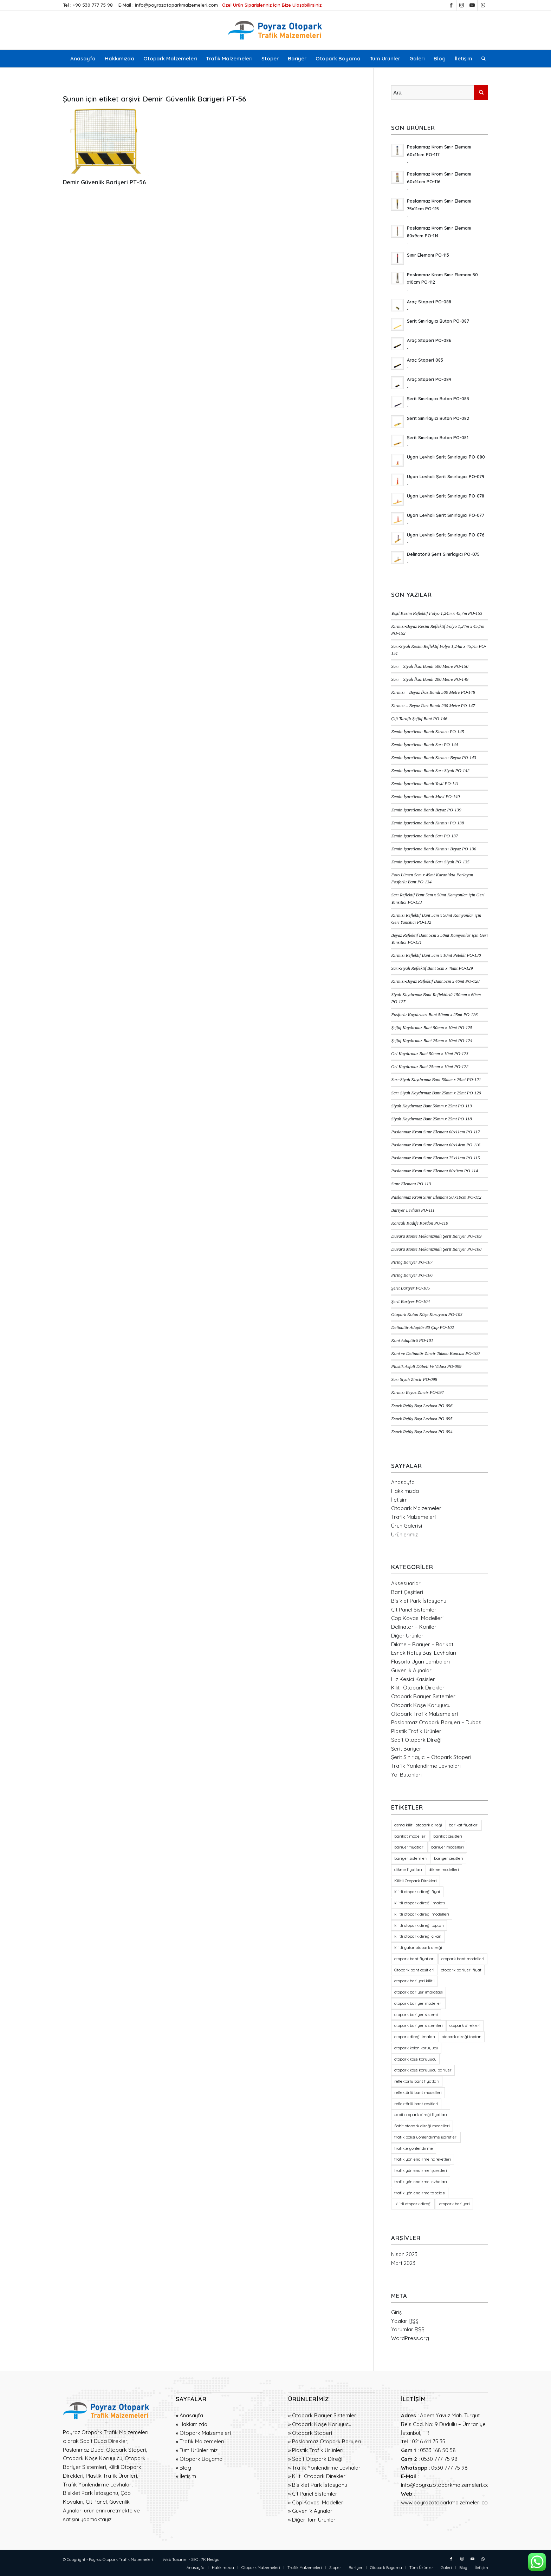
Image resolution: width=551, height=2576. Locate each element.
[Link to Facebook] (451, 5)
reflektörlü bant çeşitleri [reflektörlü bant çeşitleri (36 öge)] (416, 2103)
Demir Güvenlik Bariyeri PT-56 (104, 182)
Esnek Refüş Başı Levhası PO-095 (421, 1418)
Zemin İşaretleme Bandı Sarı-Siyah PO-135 (430, 861)
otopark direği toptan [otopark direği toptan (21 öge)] (461, 2036)
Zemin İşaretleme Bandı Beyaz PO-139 (426, 810)
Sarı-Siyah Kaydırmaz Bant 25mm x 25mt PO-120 (436, 1093)
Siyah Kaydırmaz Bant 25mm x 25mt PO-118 (431, 1118)
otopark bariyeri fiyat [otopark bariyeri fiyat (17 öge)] (461, 1970)
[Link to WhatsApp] (483, 5)
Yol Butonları (406, 1774)
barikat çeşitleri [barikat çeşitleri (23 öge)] (447, 1836)
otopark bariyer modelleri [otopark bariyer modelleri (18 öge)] (418, 2003)
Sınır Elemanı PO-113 (411, 1183)
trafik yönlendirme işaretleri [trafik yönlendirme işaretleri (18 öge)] (420, 2170)
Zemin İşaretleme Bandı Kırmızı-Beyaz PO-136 (433, 848)
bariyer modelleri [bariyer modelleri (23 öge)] (447, 1847)
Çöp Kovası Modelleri (417, 1618)
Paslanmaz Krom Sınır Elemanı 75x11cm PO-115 (435, 1157)
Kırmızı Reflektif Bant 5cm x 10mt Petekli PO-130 (436, 955)
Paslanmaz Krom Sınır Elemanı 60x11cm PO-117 (435, 1131)
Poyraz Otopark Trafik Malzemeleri (121, 2559)
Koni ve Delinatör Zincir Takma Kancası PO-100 (435, 1353)
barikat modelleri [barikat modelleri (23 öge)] (410, 1836)
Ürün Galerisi (406, 1525)
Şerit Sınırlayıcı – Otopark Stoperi (431, 1757)
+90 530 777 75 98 (93, 5)
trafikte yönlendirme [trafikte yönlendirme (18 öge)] (413, 2148)
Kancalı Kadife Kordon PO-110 (419, 1223)
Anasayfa (403, 1482)
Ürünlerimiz (404, 1534)
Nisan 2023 (404, 2254)
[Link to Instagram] (461, 5)
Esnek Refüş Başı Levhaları (423, 1652)
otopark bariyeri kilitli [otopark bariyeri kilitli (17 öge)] (414, 1980)
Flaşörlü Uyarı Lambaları (420, 1661)
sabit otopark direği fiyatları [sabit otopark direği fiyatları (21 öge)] (420, 2114)
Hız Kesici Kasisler (413, 1679)
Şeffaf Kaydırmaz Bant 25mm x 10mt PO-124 (431, 1040)
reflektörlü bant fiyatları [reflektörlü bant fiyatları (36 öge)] (416, 2081)
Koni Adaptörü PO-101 (412, 1340)
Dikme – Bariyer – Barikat (422, 1644)
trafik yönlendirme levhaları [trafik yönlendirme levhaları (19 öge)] (420, 2181)
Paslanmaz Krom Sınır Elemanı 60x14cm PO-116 (435, 1144)
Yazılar (405, 2321)
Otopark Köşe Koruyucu (420, 1705)
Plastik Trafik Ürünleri (416, 1731)
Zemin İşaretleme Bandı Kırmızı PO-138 (427, 823)
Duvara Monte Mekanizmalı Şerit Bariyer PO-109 (436, 1236)
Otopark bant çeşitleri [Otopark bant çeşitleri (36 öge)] (414, 1970)
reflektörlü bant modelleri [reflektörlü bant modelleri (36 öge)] (418, 2092)
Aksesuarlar (406, 1583)
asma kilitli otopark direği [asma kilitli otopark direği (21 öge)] (418, 1825)
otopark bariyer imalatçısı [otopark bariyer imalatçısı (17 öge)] (418, 1992)
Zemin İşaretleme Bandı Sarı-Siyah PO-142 (430, 770)
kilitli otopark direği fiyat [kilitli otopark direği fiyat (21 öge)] (417, 1891)
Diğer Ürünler (407, 1635)
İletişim (399, 1499)
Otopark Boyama (201, 2459)
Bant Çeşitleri (407, 1592)
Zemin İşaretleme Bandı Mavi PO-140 (425, 796)
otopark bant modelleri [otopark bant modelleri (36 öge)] (462, 1958)
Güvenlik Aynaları (412, 1670)
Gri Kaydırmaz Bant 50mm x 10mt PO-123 (429, 1053)
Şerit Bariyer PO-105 (410, 1288)
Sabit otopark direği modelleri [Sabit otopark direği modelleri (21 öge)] (422, 2125)
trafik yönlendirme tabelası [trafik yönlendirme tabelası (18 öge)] (419, 2192)
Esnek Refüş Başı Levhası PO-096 (421, 1405)
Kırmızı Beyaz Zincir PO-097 (417, 1392)
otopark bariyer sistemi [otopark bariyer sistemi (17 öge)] (416, 2014)
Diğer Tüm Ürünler (314, 2519)
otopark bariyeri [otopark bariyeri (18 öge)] (454, 2203)
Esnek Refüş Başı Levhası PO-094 (421, 1431)
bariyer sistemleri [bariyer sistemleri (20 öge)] (410, 1858)
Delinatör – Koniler (413, 1626)
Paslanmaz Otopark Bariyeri (326, 2441)
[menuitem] (83, 58)
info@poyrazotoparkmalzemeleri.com (176, 5)
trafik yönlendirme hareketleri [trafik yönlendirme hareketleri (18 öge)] (422, 2159)
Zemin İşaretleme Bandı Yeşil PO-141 (425, 783)
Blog (185, 2467)
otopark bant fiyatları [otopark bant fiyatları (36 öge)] (414, 1958)
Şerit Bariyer (406, 1748)
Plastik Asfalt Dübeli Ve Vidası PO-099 (426, 1366)
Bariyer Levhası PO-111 (412, 1210)
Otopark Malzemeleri (416, 1508)
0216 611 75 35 (428, 2441)
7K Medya (210, 2559)
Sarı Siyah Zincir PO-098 (414, 1379)
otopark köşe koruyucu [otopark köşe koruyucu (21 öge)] (415, 2059)
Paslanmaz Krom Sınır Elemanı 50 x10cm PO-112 (436, 1197)
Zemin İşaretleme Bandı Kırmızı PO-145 (427, 731)
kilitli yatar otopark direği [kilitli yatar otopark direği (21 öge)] (418, 1947)
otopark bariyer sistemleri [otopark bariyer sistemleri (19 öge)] (418, 2025)
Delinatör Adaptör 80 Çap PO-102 (422, 1327)
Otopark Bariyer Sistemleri (423, 1696)
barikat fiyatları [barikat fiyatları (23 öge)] (464, 1825)
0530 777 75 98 (439, 2459)
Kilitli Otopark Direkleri (418, 1687)
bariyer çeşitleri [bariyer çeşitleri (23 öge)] (448, 1858)
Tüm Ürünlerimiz (199, 2450)
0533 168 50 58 (438, 2450)
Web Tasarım (175, 2559)
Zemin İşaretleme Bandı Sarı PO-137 (424, 836)
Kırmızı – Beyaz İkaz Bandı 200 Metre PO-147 (433, 705)
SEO (194, 2559)
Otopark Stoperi (312, 2433)
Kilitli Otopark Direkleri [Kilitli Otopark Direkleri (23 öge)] (415, 1880)
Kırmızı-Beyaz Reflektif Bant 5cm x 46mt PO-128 (435, 981)
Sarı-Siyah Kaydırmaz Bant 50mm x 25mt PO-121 (436, 1079)
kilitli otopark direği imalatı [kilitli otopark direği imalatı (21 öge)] (419, 1902)
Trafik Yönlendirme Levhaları (426, 1766)
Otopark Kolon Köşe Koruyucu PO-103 (426, 1314)
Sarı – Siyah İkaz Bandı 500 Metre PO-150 (429, 666)
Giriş (396, 2312)
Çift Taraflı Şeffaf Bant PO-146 (419, 718)
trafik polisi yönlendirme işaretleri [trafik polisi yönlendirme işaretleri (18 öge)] (426, 2137)
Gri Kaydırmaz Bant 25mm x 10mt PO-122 (429, 1066)
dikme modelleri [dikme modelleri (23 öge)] (444, 1869)
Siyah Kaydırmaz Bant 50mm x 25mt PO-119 (431, 1105)
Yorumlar (407, 2329)
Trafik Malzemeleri (413, 1517)
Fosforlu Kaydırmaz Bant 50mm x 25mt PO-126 (434, 1014)
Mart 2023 (403, 2263)
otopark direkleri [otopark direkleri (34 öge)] (464, 2025)
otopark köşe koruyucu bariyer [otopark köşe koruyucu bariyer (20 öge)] (423, 2070)
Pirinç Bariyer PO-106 (412, 1275)
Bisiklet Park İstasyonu (418, 1600)
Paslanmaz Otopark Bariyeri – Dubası (436, 1722)
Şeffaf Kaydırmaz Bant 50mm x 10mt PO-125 (431, 1027)
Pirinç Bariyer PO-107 (412, 1262)
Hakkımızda (405, 1491)
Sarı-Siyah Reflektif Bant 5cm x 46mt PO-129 (432, 968)
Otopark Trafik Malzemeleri (424, 1714)
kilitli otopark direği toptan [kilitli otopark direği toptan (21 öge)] (419, 1925)
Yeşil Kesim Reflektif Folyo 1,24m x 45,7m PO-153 (436, 613)
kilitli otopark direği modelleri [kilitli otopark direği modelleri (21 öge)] (421, 1914)
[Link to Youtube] (472, 5)
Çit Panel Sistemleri (414, 1609)
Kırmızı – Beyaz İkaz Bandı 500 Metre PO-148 (433, 692)
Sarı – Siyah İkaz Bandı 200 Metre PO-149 (429, 679)
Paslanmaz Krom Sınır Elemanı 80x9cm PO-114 (434, 1170)
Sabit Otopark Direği (416, 1740)
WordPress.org (410, 2338)
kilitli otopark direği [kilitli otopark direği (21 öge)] (413, 2203)
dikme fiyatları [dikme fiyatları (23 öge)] (408, 1869)
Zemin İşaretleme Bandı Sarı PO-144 (424, 744)
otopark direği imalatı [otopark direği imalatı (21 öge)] (414, 2036)
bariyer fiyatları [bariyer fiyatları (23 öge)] (409, 1847)
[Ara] (481, 58)
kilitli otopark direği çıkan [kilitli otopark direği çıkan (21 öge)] (417, 1936)
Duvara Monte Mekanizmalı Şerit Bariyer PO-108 (436, 1249)
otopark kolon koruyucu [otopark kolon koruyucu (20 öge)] (416, 2047)
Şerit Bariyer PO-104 (410, 1301)
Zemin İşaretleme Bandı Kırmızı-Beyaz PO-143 (433, 757)
